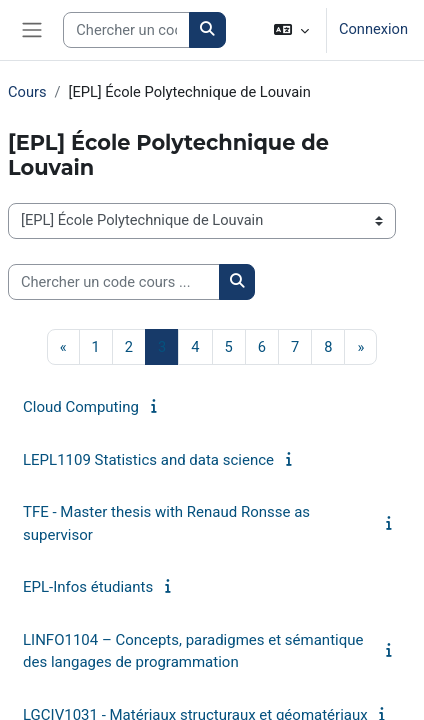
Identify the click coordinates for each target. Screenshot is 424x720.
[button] (291, 30)
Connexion (373, 29)
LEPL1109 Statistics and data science (148, 460)
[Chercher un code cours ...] (114, 282)
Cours (27, 92)
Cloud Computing (81, 407)
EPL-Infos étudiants (88, 587)
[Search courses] (126, 30)
